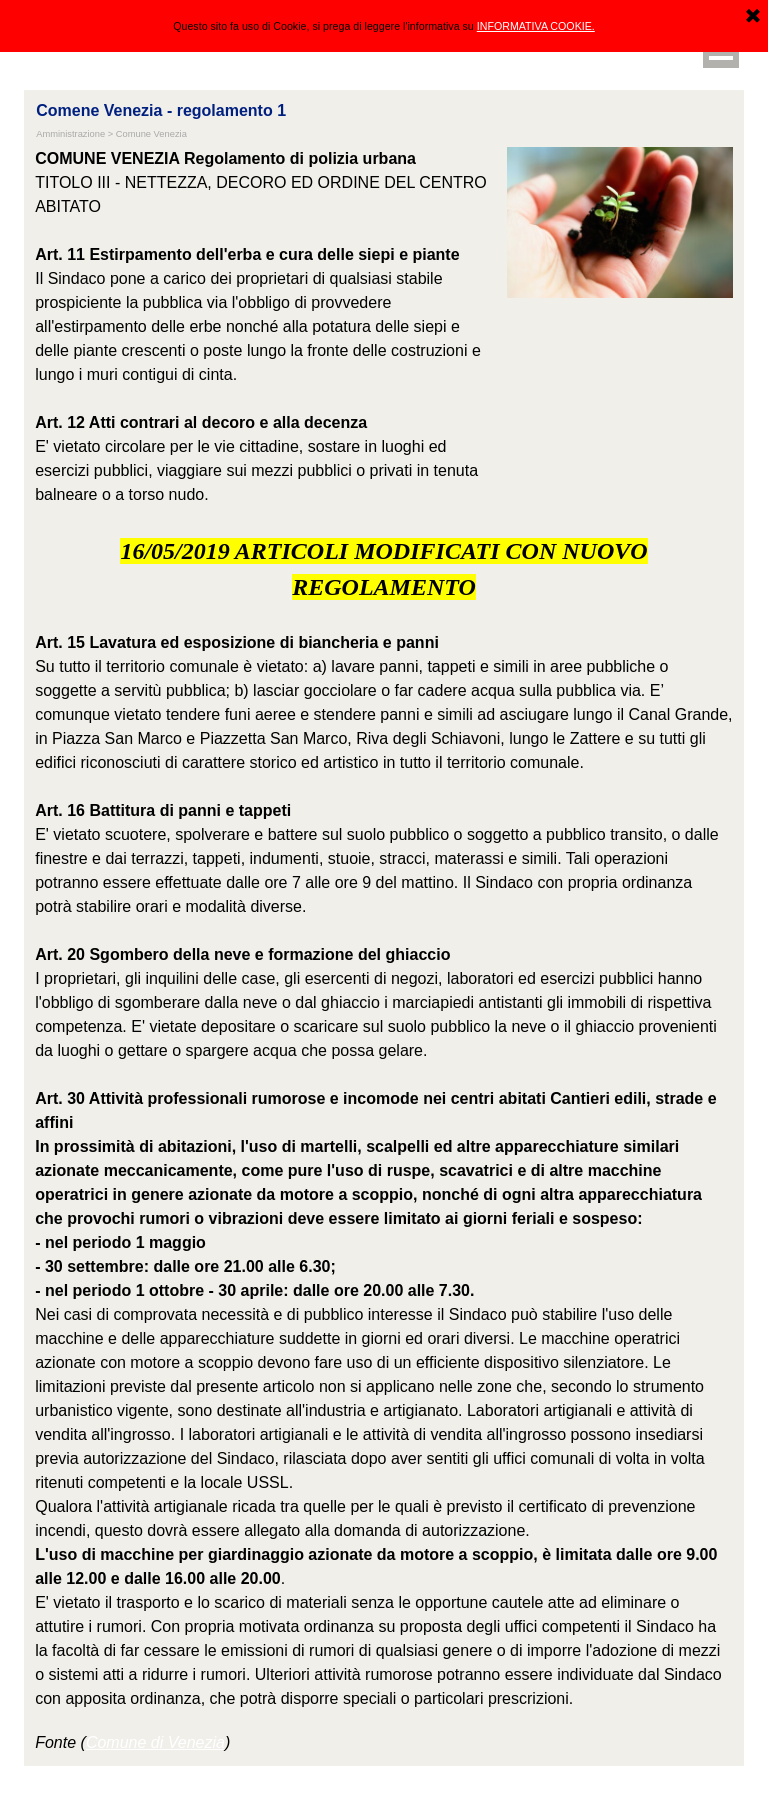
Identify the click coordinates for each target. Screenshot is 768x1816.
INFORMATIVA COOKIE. (536, 26)
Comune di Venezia (155, 1742)
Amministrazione (70, 134)
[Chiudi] (753, 17)
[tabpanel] (266, 327)
